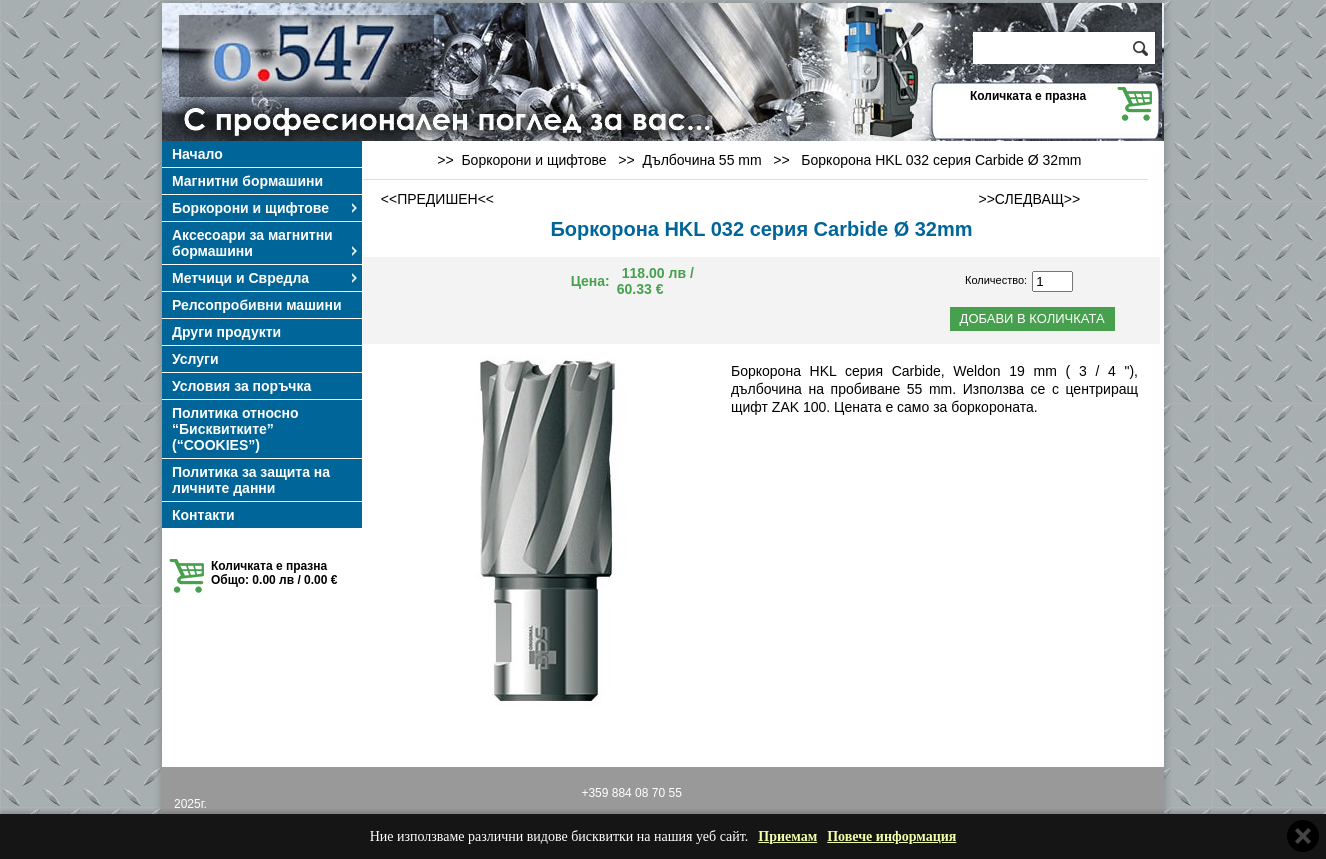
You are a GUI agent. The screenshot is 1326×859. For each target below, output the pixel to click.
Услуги (195, 359)
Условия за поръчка (241, 386)
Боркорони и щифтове (266, 208)
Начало (197, 154)
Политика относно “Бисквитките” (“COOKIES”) (235, 429)
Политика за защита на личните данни (251, 480)
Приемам (787, 836)
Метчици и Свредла (266, 278)
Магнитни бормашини (247, 181)
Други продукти (226, 332)
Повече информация (891, 836)
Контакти (203, 515)
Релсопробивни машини (257, 305)
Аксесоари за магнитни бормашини (266, 243)
